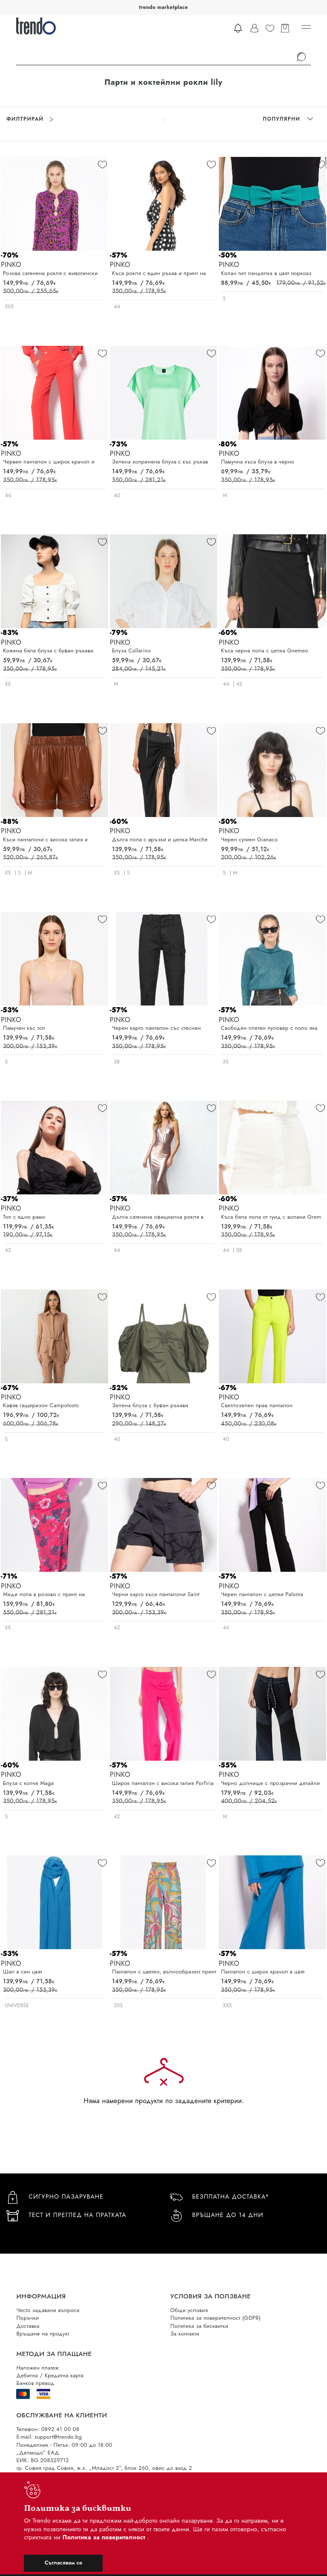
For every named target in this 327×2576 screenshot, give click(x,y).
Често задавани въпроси (47, 2310)
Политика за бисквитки (199, 2326)
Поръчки (27, 2318)
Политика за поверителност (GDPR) (215, 2318)
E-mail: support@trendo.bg (49, 2437)
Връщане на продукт (42, 2334)
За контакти (184, 2334)
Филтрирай (29, 119)
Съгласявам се (63, 2563)
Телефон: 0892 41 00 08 (47, 2429)
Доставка (27, 2326)
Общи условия (189, 2310)
